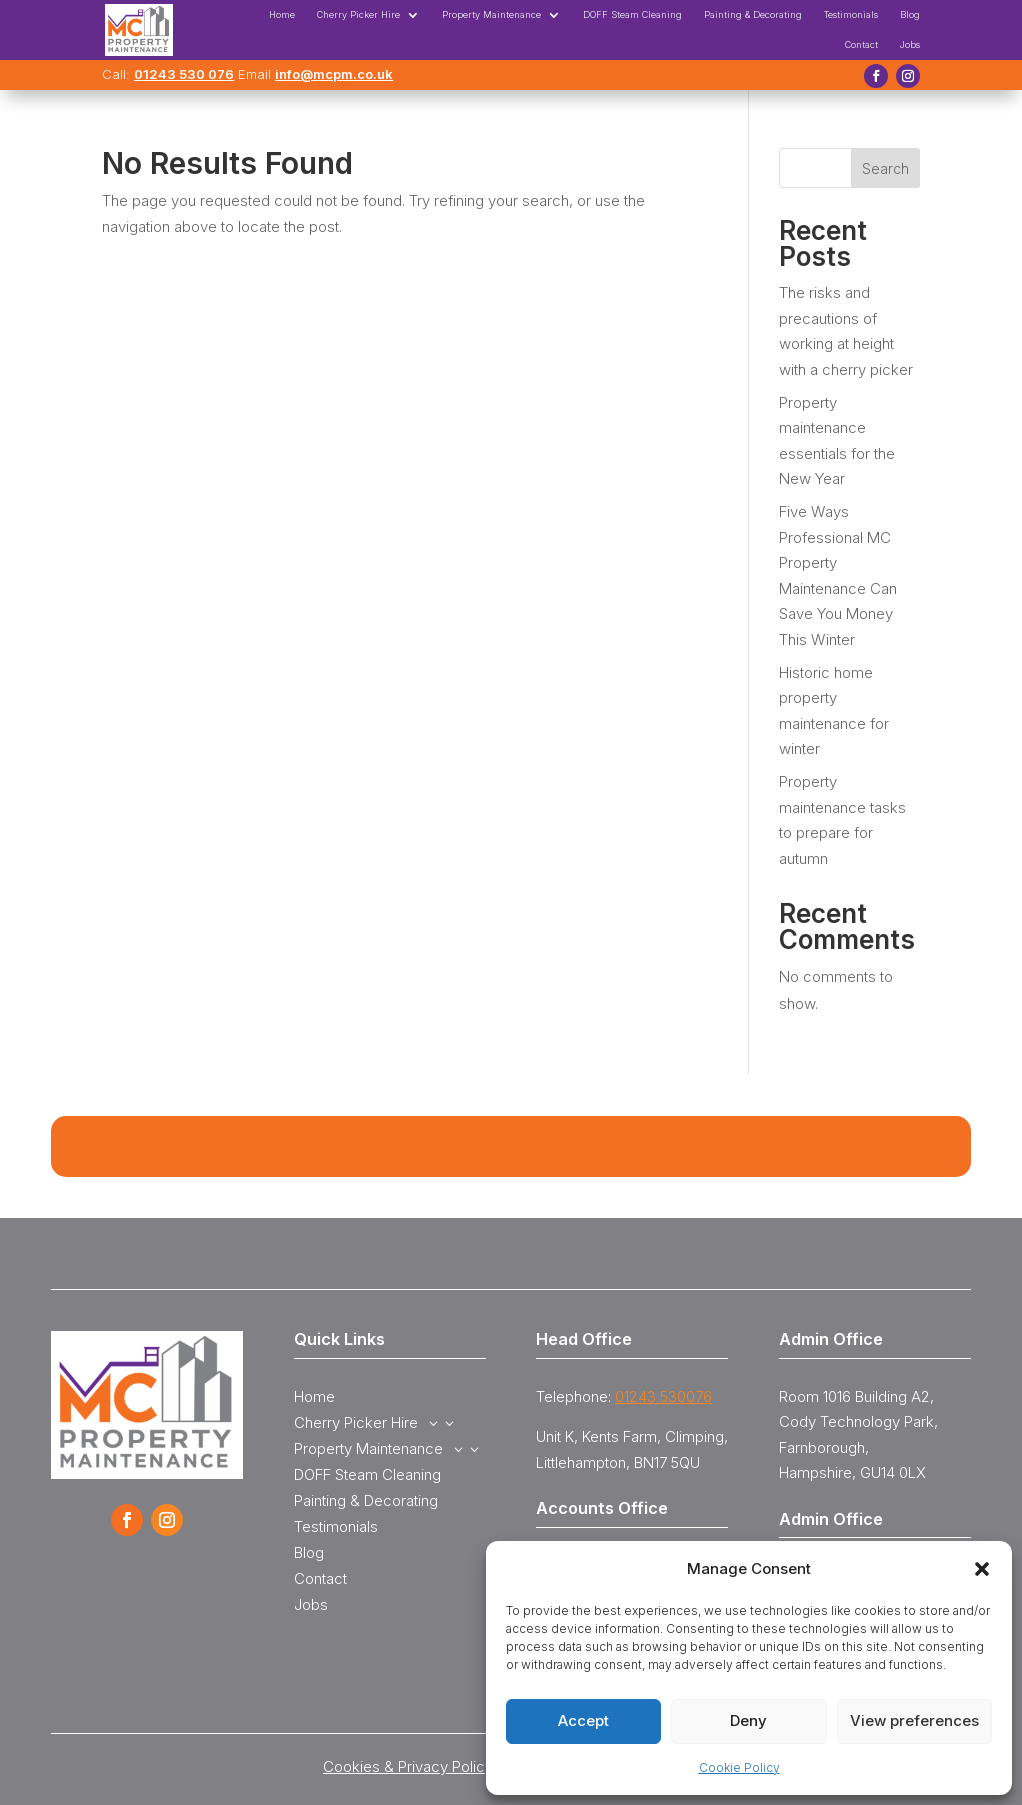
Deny (748, 1720)
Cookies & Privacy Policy (408, 1766)
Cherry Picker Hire (358, 14)
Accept (583, 1720)
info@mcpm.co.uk (334, 74)
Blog (910, 14)
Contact (861, 44)
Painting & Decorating (753, 14)
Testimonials (851, 14)
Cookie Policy (739, 1767)
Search (885, 168)
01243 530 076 (184, 74)
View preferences (914, 1720)
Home (282, 14)
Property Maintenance (491, 14)
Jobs (910, 44)
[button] (982, 1569)
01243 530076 (663, 1396)
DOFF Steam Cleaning (632, 14)
